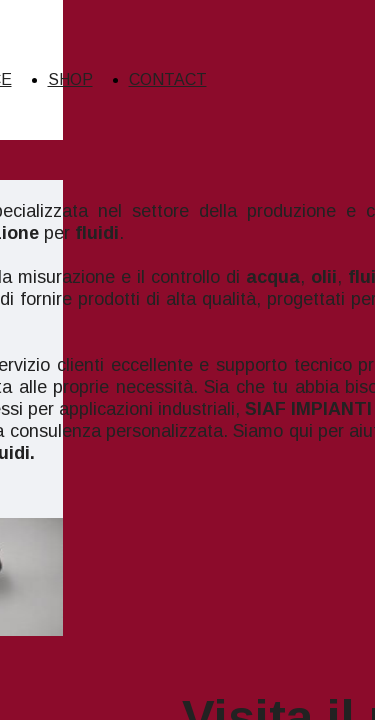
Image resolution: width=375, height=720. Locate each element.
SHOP (70, 79)
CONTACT (168, 79)
